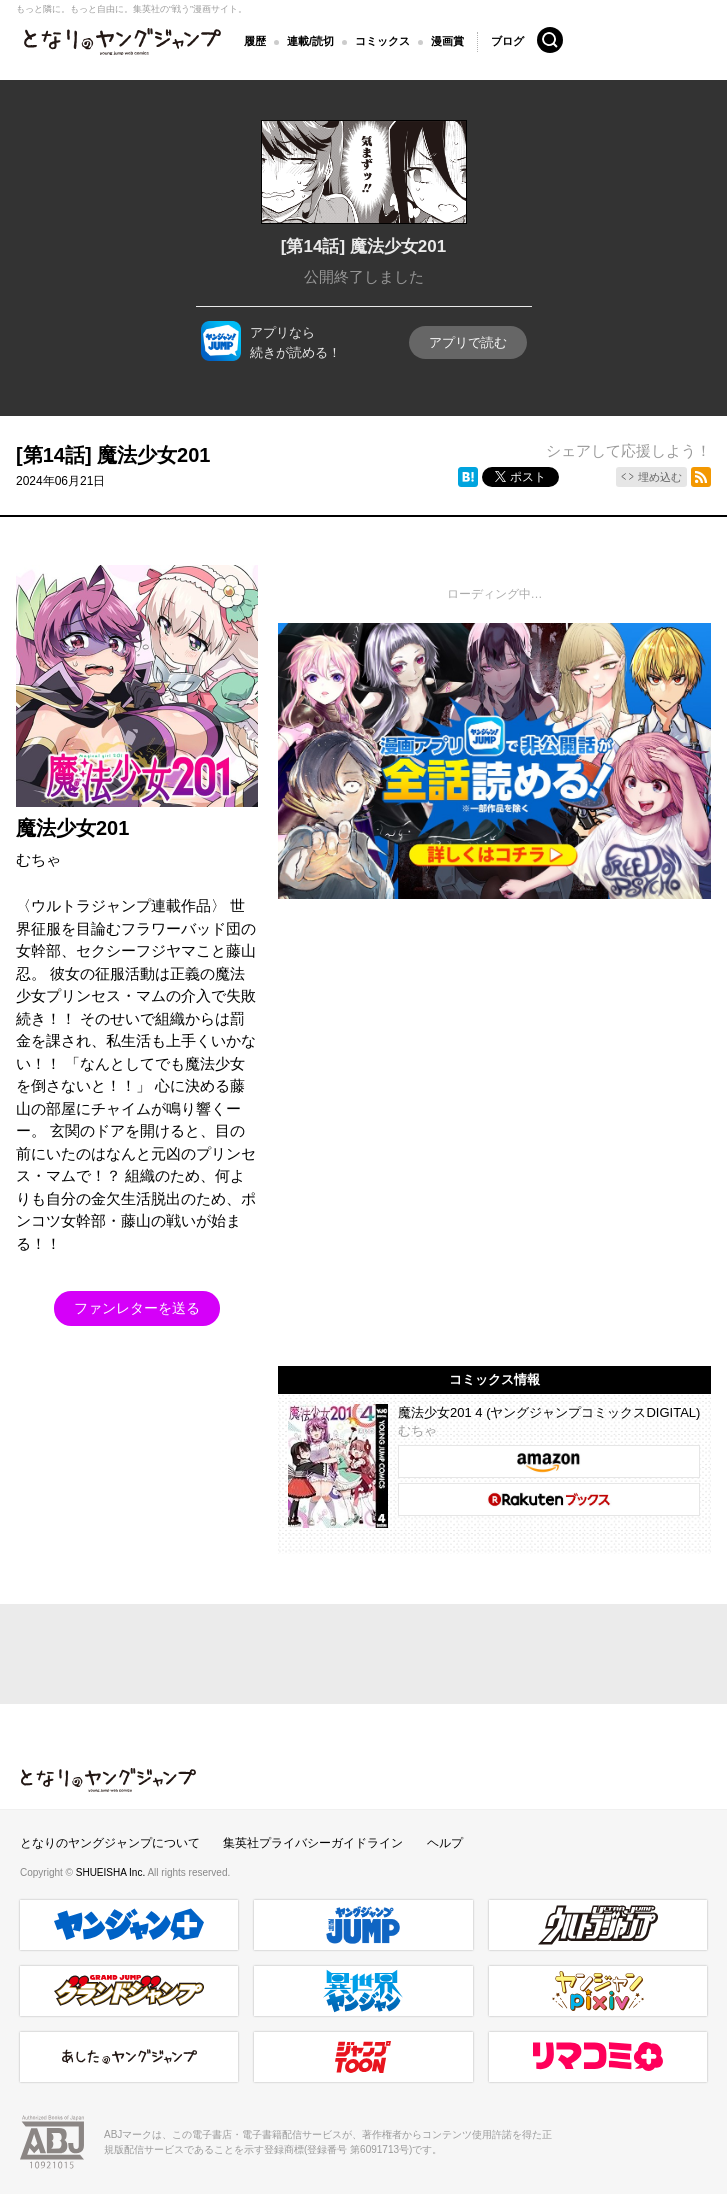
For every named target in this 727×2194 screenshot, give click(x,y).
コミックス (382, 41)
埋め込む (660, 477)
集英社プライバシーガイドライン (313, 1843)
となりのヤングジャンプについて (110, 1843)
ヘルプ (445, 1843)
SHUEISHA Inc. (112, 1872)
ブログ (507, 40)
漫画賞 (447, 41)
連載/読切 (310, 41)
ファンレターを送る (137, 1308)
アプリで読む (468, 342)
